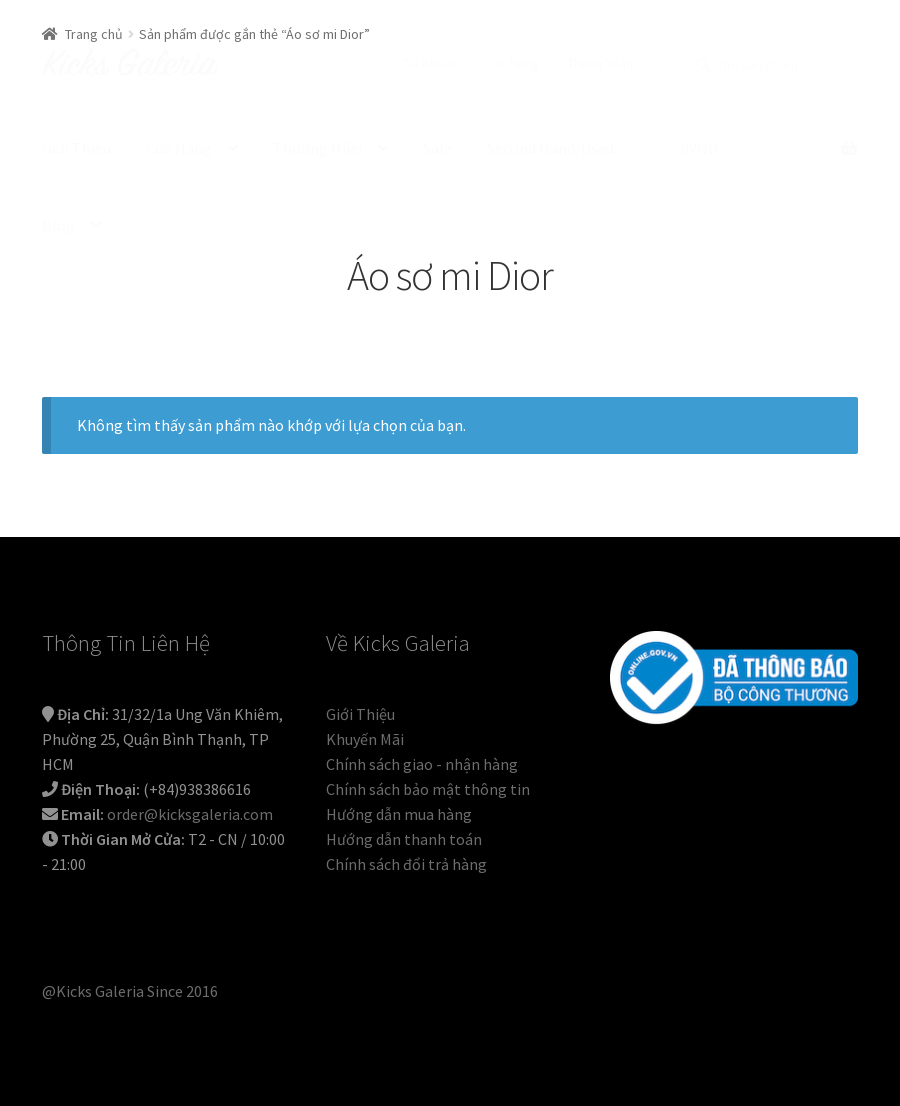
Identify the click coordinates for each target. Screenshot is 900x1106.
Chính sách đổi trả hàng (406, 864)
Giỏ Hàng (512, 63)
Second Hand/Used (550, 148)
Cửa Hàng (179, 148)
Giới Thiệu (76, 148)
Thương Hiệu (317, 148)
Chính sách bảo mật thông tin (428, 789)
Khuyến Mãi (365, 739)
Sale (437, 148)
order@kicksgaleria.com (190, 814)
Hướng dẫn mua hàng (399, 814)
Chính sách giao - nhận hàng (422, 764)
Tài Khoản (431, 63)
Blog (58, 225)
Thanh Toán (600, 63)
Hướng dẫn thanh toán (404, 839)
